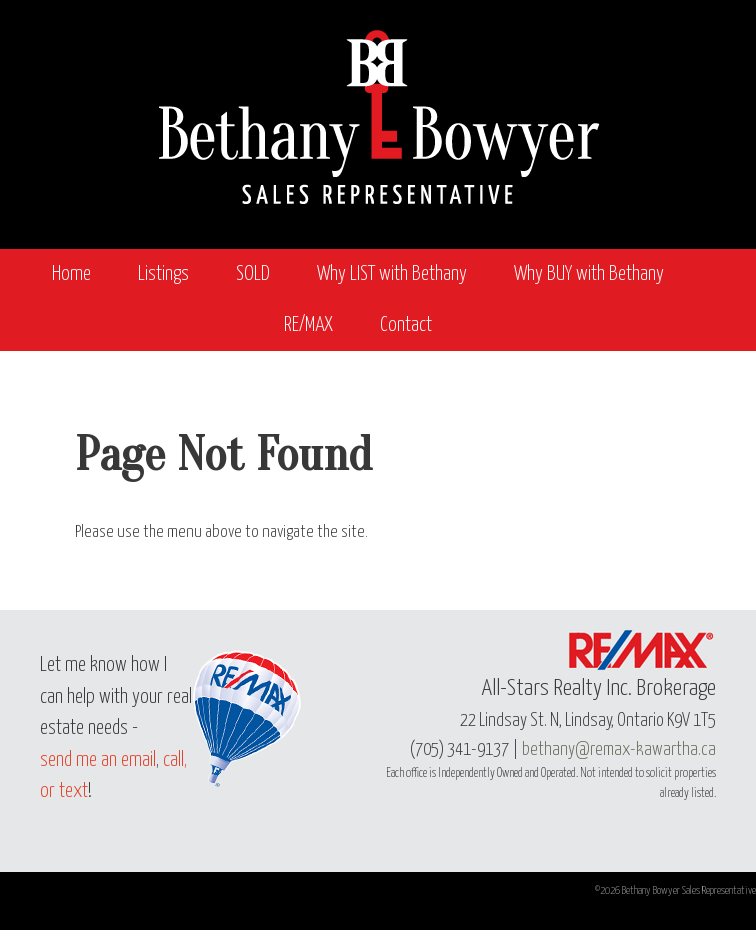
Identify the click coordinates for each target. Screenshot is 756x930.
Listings (163, 274)
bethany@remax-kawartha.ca (619, 750)
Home (71, 274)
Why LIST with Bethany (392, 274)
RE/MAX (308, 325)
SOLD (253, 274)
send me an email (98, 760)
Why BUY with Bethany (589, 274)
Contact (406, 325)
